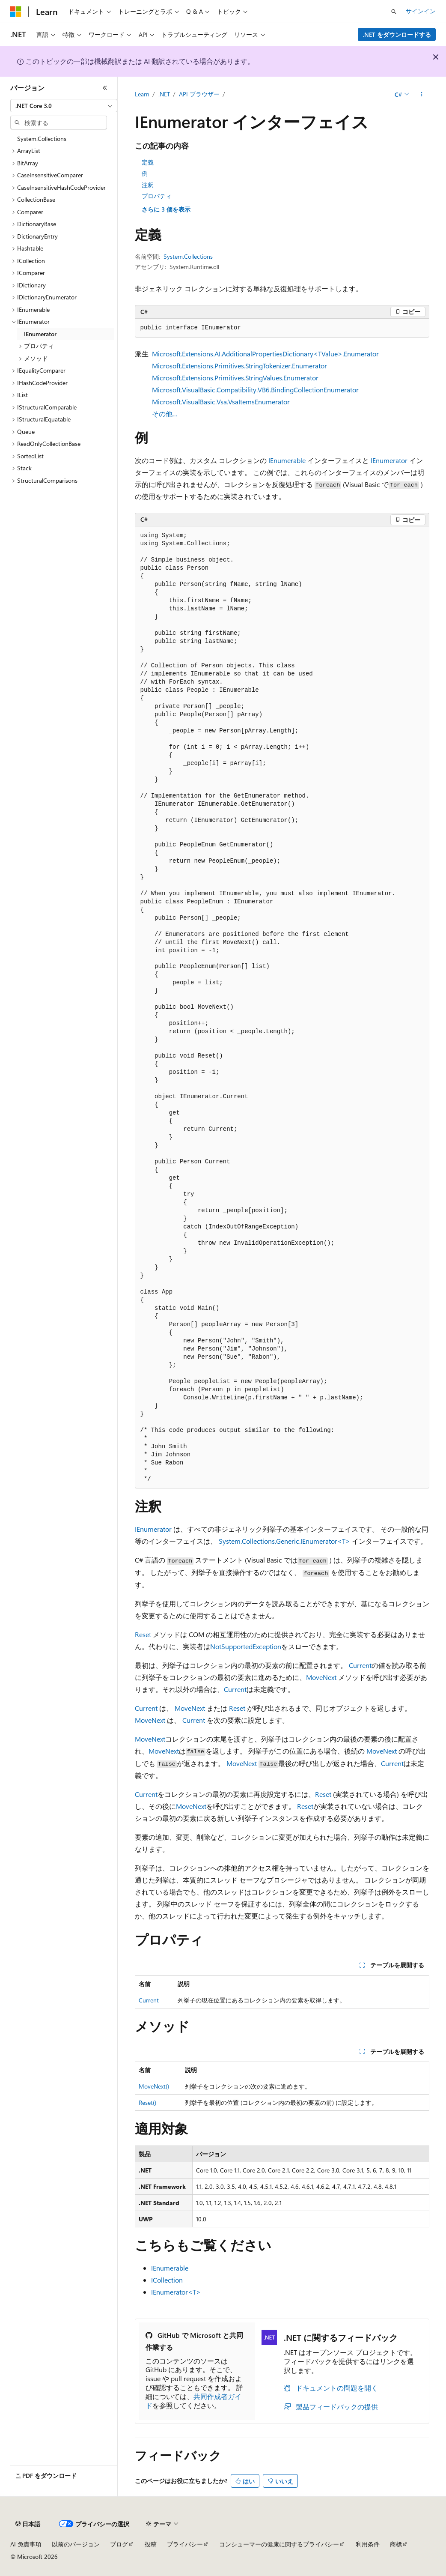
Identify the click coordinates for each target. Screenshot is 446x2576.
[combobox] (63, 106)
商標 (396, 2544)
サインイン (421, 11)
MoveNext (321, 1677)
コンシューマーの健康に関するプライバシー (279, 2544)
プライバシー (185, 2544)
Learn (142, 94)
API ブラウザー (199, 94)
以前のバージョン (76, 2544)
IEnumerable (287, 460)
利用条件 (368, 2544)
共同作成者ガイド (193, 2401)
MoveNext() (154, 2086)
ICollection (167, 2279)
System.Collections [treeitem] (41, 138)
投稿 (151, 2544)
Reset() (147, 2102)
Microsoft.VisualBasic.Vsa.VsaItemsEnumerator (221, 401)
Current (360, 1665)
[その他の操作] (421, 95)
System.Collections (188, 256)
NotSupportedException (245, 1646)
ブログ (119, 2544)
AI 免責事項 (26, 2544)
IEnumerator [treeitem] (40, 334)
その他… (165, 413)
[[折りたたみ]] (105, 88)
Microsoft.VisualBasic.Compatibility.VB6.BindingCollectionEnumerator (255, 389)
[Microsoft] (15, 11)
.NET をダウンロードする (397, 34)
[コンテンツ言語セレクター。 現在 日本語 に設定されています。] (27, 2524)
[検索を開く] (393, 11)
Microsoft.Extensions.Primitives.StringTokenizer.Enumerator (239, 365)
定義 (148, 162)
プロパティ (157, 196)
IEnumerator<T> (176, 2291)
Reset (143, 1634)
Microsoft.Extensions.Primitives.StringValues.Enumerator (235, 377)
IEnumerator (389, 460)
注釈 (148, 185)
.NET (164, 94)
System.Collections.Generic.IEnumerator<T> (284, 1540)
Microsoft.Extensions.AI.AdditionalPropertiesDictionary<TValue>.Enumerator (265, 353)
